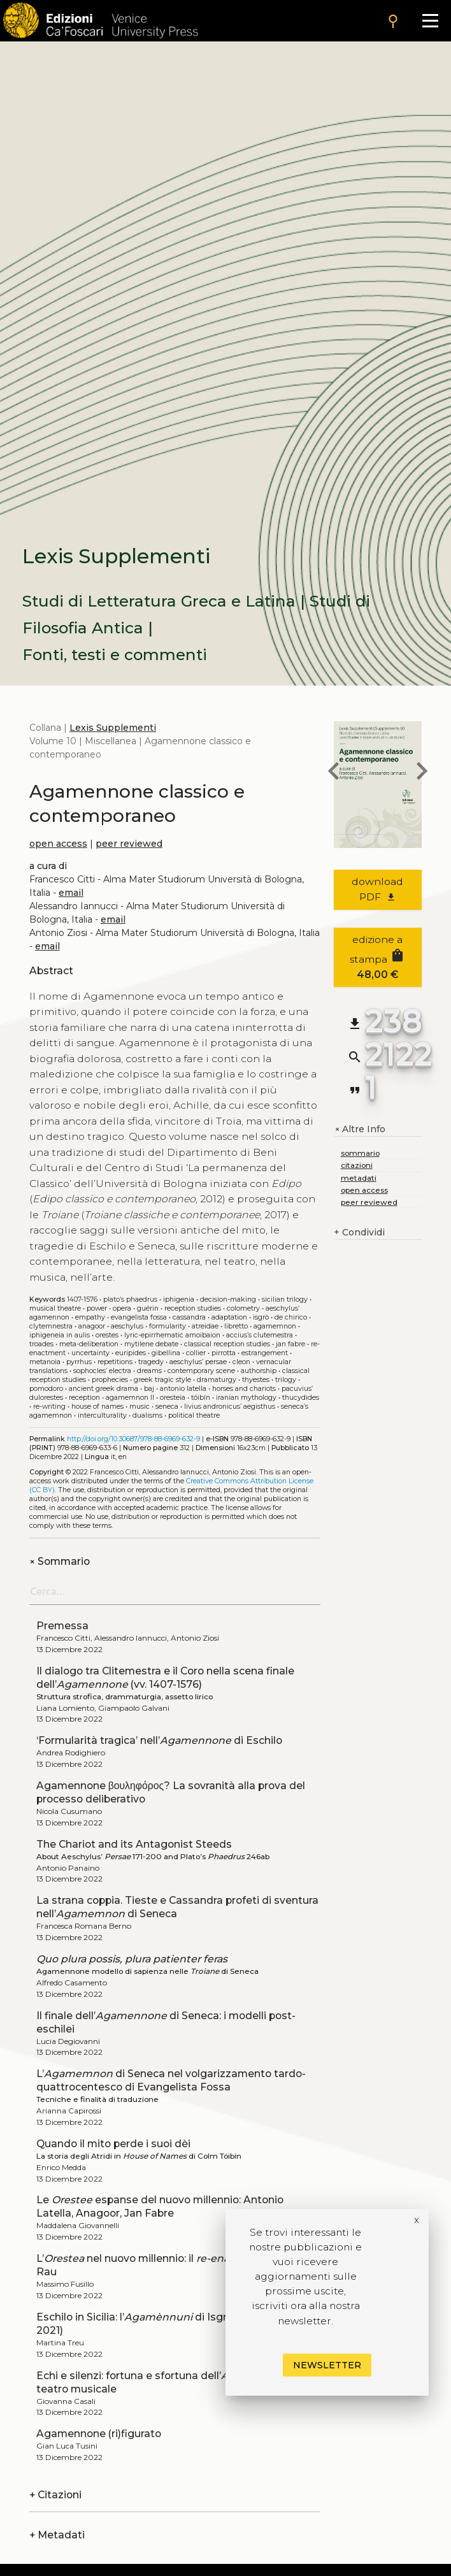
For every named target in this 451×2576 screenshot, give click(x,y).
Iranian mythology (246, 1397)
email (71, 892)
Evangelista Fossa (139, 1317)
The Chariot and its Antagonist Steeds (134, 1844)
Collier (196, 1353)
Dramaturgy (216, 1380)
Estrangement (264, 1353)
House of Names (97, 1406)
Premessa (62, 1626)
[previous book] (334, 773)
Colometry (243, 1308)
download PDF (377, 889)
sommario (360, 1153)
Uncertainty (90, 1353)
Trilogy (285, 1380)
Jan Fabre (290, 1344)
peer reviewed (129, 843)
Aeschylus (127, 1326)
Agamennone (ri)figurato (98, 2434)
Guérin (148, 1308)
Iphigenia (178, 1299)
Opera (122, 1308)
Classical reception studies (227, 1344)
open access (58, 843)
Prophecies (110, 1380)
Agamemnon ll (130, 1397)
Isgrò (261, 1317)
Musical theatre (55, 1308)
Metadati (57, 2534)
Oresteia (172, 1397)
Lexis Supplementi (112, 727)
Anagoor (91, 1326)
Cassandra (189, 1317)
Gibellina (166, 1353)
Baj (149, 1389)
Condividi (359, 1232)
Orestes (107, 1335)
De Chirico (291, 1317)
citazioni (357, 1165)
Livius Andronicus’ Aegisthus (229, 1406)
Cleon (241, 1362)
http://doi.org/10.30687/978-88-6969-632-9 (133, 1439)
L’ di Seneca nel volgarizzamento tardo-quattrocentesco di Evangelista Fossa (171, 2080)
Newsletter (327, 2365)
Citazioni (55, 2494)
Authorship (258, 1371)
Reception (84, 1397)
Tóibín (200, 1397)
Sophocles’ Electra (102, 1371)
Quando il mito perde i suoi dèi (113, 2144)
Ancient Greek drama (103, 1389)
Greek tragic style (162, 1380)
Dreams (149, 1371)
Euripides (130, 1353)
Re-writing (49, 1406)
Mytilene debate (151, 1344)
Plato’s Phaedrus (130, 1299)
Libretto (236, 1326)
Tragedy (151, 1362)
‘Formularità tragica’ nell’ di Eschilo (159, 1740)
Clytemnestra (51, 1326)
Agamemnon (275, 1326)
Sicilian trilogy (285, 1299)
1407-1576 (82, 1299)
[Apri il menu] (430, 20)
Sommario (59, 1561)
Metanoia (45, 1362)
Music (139, 1406)
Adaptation (229, 1317)
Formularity (167, 1326)
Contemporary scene (201, 1371)
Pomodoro (46, 1389)
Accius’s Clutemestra (259, 1335)
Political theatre (194, 1415)
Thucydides (300, 1397)
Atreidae (205, 1326)
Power (97, 1308)
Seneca (166, 1406)
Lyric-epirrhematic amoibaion (172, 1335)
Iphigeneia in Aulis (59, 1335)
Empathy (90, 1317)
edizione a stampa (377, 956)
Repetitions (114, 1362)
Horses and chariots (244, 1389)
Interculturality (102, 1415)
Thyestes (255, 1380)
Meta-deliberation (88, 1344)
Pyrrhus (79, 1362)
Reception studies (192, 1308)
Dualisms (147, 1415)
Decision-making (228, 1299)
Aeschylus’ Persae (198, 1362)
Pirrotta (223, 1353)
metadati (358, 1178)
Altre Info (359, 1129)
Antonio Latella (183, 1389)
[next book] (422, 773)
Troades (41, 1344)
